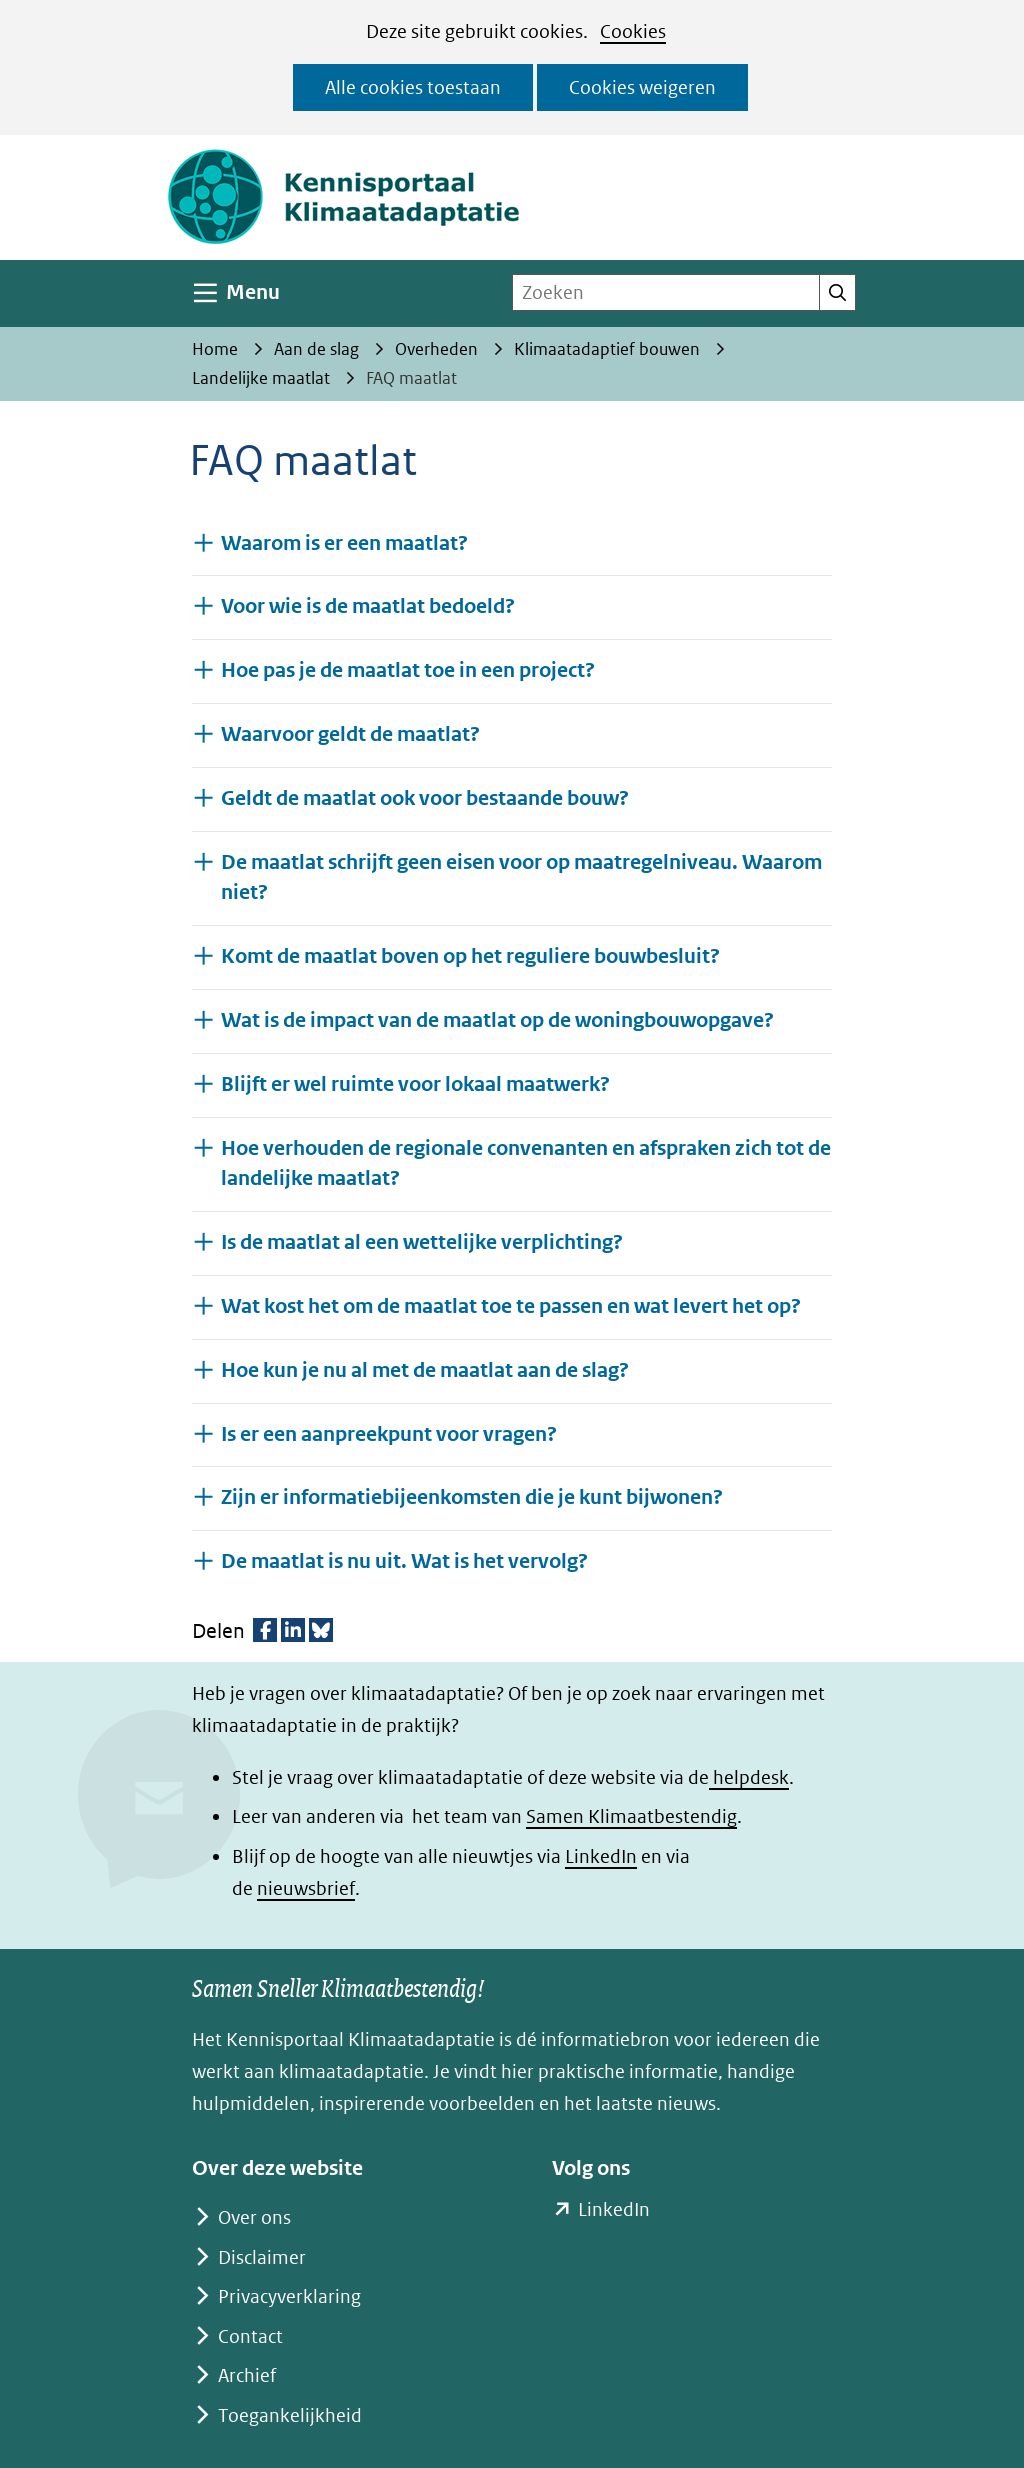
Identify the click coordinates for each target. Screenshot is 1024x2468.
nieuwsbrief (306, 1888)
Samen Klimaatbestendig (631, 1816)
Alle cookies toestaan (413, 87)
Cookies (633, 31)
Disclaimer (262, 2257)
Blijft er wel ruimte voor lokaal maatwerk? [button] (415, 1083)
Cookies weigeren (642, 87)
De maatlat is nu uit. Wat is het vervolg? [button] (404, 1560)
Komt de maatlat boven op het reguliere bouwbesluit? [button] (470, 955)
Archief (247, 2375)
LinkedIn (601, 1856)
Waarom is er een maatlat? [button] (344, 542)
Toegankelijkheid (290, 2415)
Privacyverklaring (289, 2296)
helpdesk (749, 1777)
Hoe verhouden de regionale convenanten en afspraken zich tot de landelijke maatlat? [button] (526, 1164)
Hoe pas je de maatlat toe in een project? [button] (408, 669)
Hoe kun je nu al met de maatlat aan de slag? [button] (425, 1369)
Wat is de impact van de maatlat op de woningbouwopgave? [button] (497, 1019)
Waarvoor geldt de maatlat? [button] (350, 733)
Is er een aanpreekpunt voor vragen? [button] (389, 1433)
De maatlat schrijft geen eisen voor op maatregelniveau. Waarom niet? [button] (521, 878)
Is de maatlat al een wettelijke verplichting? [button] (422, 1241)
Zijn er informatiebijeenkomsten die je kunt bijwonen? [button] (472, 1496)
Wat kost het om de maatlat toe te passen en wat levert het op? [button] (511, 1305)
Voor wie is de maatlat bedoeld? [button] (368, 605)
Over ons (254, 2217)
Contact (250, 2336)
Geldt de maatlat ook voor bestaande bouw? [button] (425, 797)
